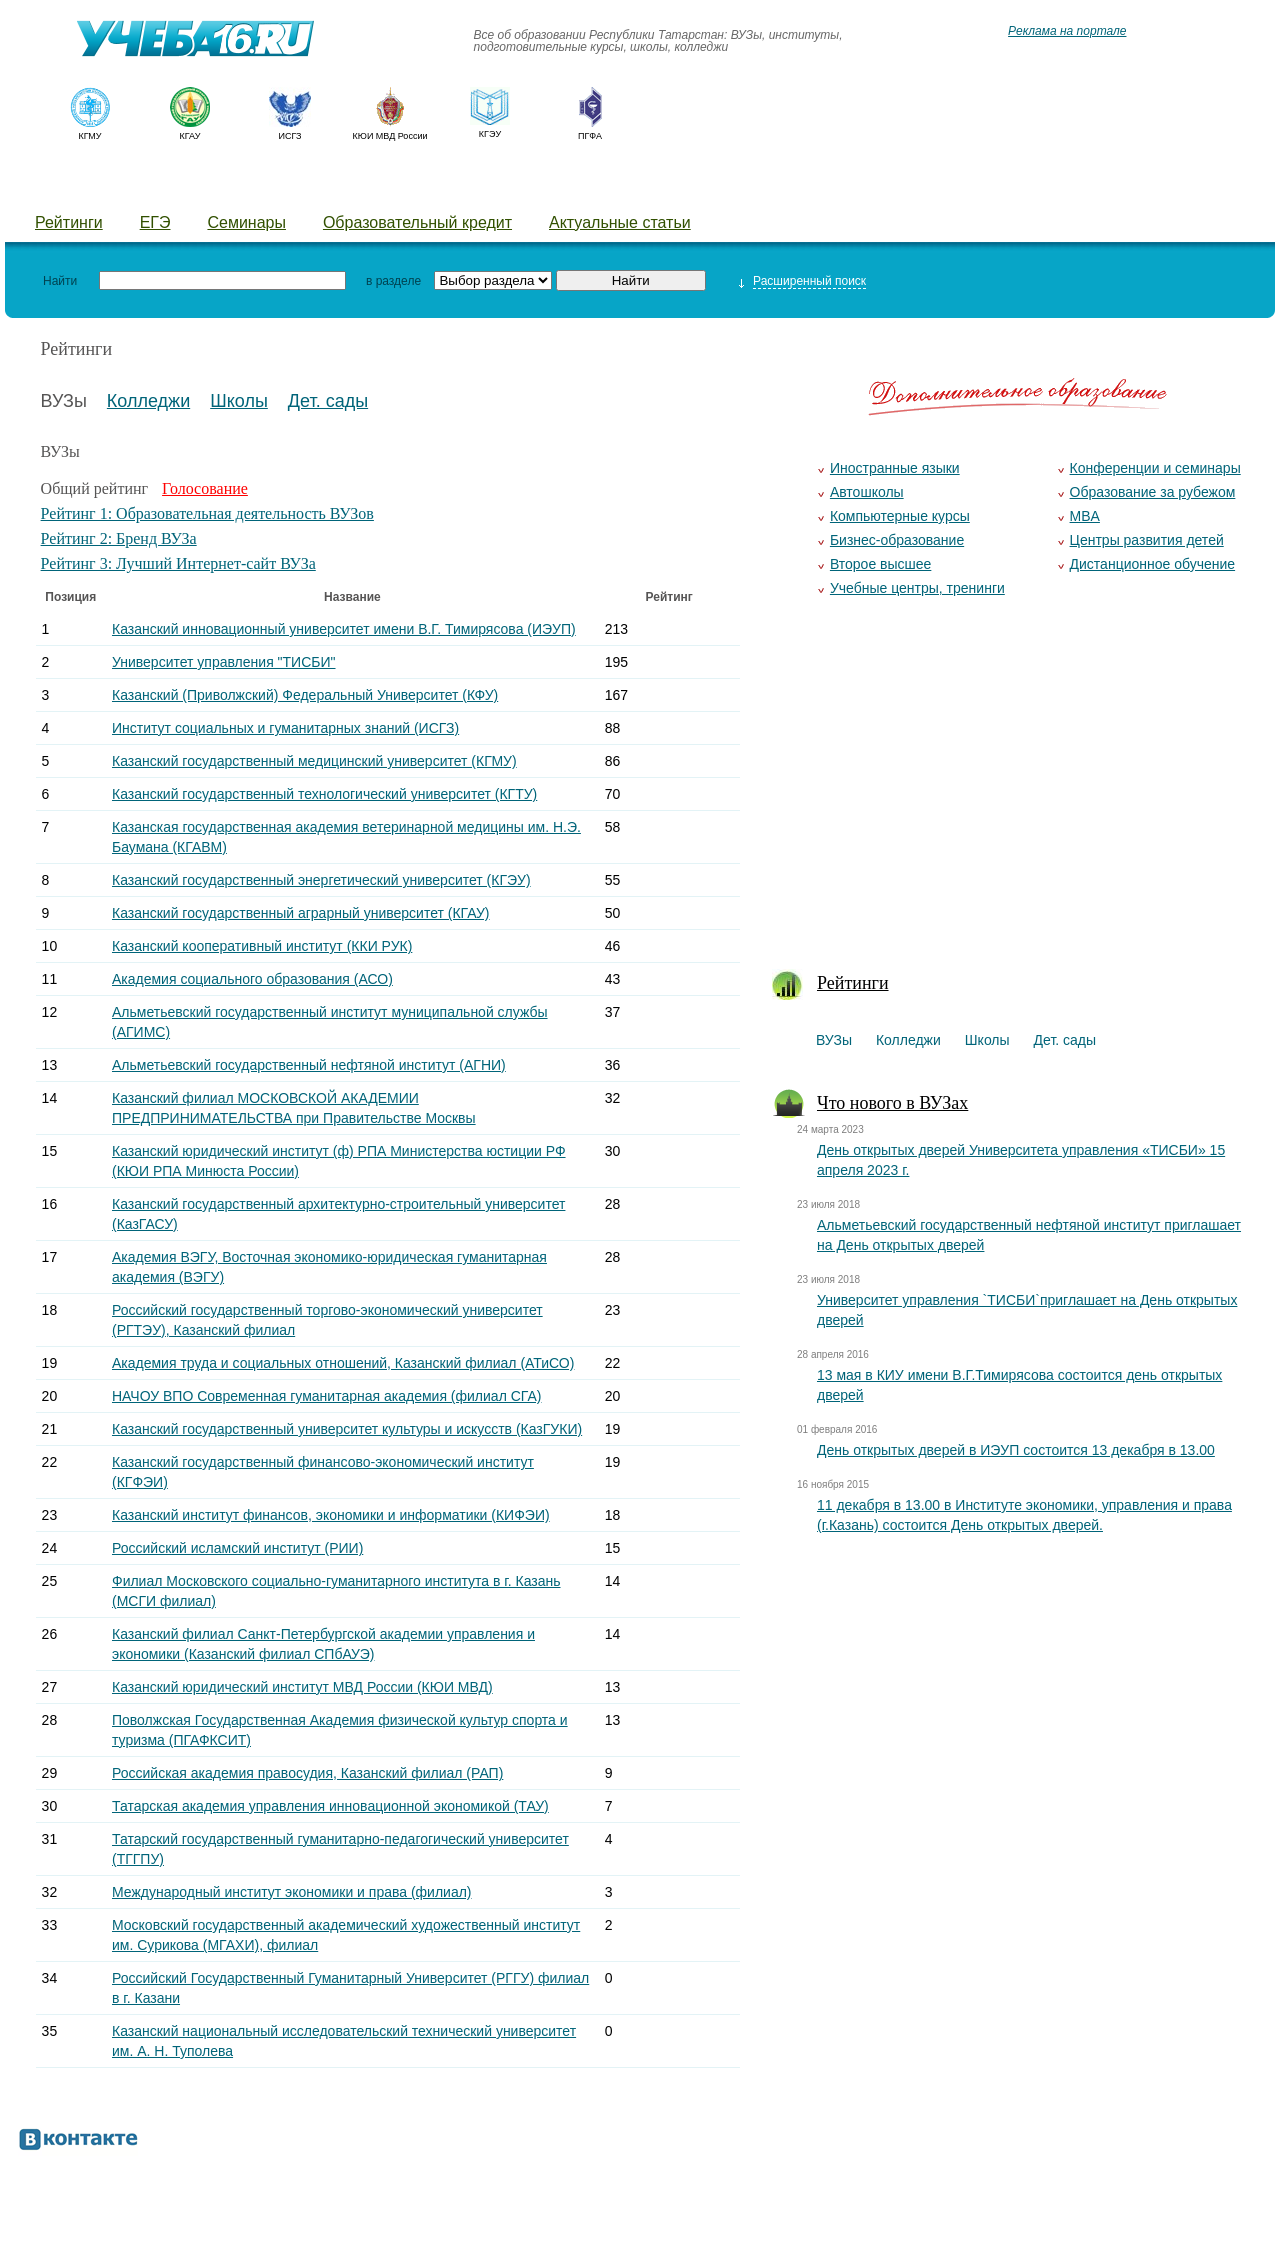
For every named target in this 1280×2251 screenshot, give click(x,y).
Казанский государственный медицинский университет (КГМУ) (314, 761)
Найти (60, 281)
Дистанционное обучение (1153, 564)
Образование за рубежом (1153, 492)
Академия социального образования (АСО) (252, 979)
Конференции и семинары (1155, 468)
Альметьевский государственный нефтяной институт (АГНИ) (309, 1065)
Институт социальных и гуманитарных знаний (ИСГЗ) (285, 728)
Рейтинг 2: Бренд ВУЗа (119, 538)
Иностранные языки (895, 468)
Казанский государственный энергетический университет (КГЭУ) (321, 880)
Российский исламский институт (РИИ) (237, 1548)
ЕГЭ (155, 222)
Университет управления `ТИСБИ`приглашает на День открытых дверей (1027, 1310)
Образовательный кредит (417, 222)
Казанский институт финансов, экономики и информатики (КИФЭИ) (331, 1515)
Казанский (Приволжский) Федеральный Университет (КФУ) (305, 695)
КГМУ (89, 136)
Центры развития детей (1147, 540)
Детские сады (382, 185)
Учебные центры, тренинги (917, 588)
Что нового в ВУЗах (892, 1103)
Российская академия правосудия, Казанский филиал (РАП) (307, 1773)
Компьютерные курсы (900, 516)
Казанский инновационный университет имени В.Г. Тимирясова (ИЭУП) (344, 629)
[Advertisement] (1016, 796)
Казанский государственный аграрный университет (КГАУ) (301, 913)
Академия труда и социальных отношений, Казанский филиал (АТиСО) (343, 1363)
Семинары (246, 222)
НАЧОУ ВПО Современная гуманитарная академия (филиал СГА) (326, 1396)
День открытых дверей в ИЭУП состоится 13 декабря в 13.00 (1016, 1450)
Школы (261, 185)
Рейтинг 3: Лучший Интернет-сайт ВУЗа (178, 563)
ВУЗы (57, 185)
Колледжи (157, 185)
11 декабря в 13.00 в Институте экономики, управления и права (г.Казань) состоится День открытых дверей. (1024, 1515)
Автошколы (867, 492)
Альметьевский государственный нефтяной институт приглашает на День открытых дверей (1029, 1235)
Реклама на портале (1067, 31)
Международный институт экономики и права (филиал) (292, 1892)
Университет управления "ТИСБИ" (224, 662)
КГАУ (190, 136)
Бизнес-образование (897, 540)
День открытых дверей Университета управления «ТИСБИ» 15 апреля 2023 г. (1021, 1160)
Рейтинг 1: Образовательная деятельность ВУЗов (207, 513)
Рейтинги (69, 222)
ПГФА (590, 136)
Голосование (205, 488)
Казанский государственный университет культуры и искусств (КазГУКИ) (347, 1429)
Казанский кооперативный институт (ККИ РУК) (262, 946)
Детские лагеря (535, 185)
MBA (1085, 516)
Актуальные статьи (620, 222)
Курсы (657, 185)
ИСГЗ (289, 136)
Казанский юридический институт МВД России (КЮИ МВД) (302, 1687)
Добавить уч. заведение (816, 185)
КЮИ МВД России (390, 136)
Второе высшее (880, 564)
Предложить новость (1033, 185)
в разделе (393, 281)
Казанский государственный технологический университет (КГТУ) (324, 794)
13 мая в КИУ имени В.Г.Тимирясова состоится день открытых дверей (1019, 1385)
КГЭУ (490, 134)
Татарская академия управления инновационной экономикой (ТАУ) (330, 1806)
